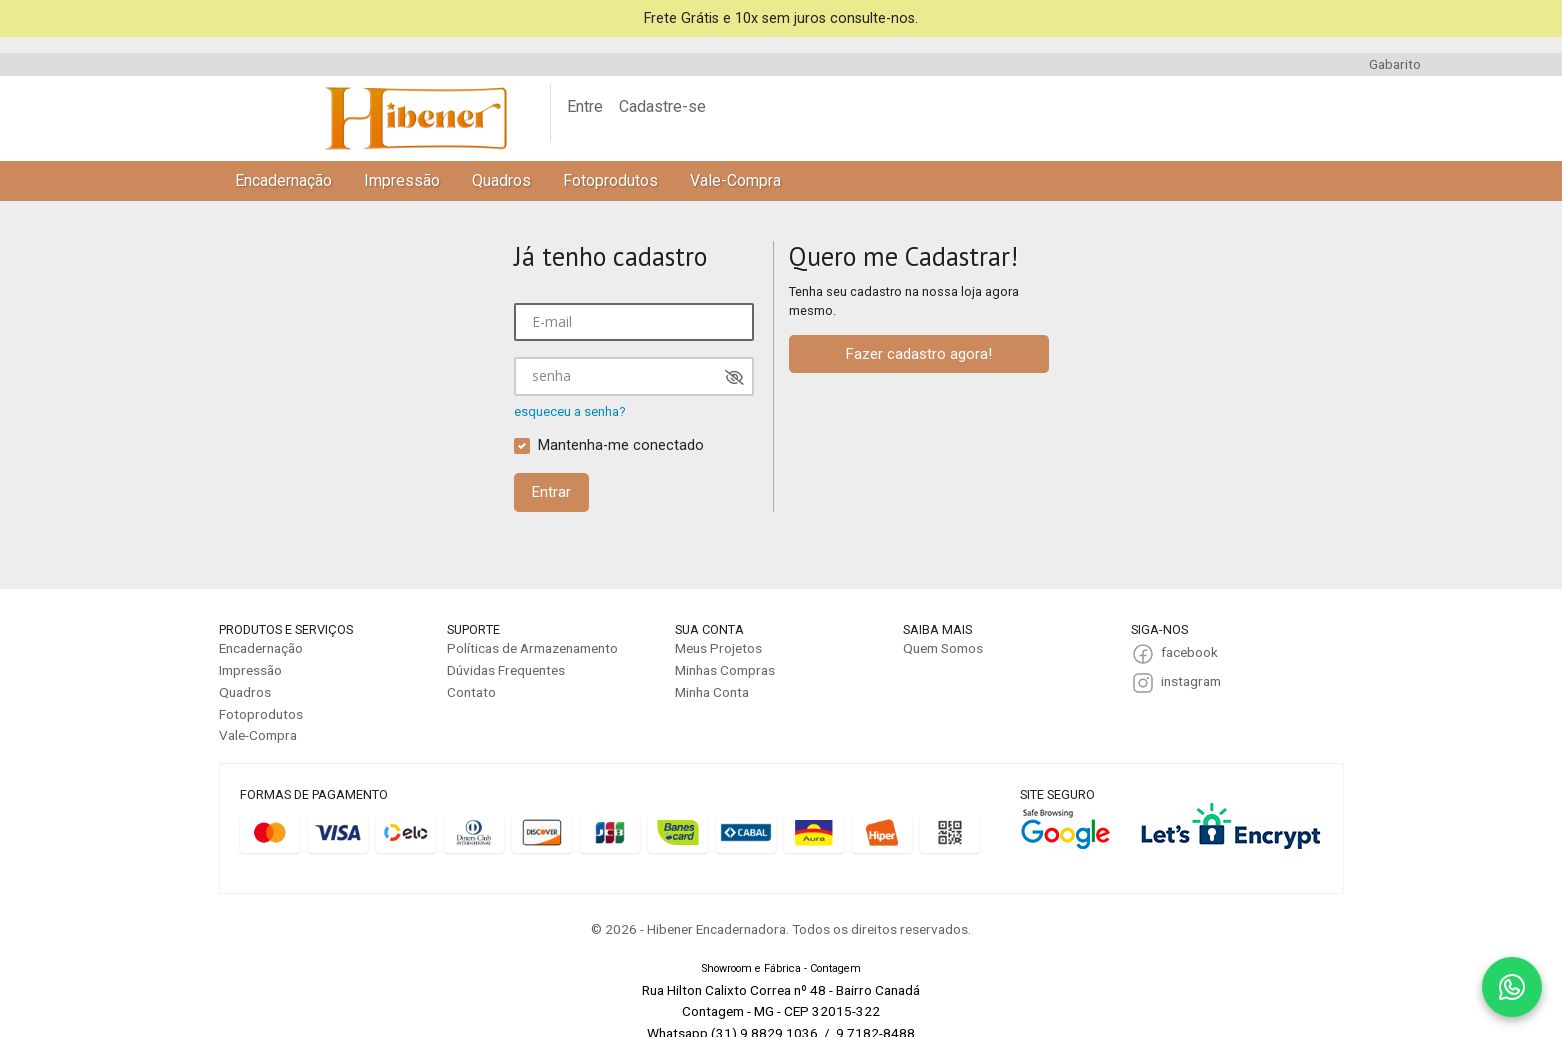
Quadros (501, 180)
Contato (471, 692)
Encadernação (283, 180)
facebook (1189, 652)
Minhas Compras (725, 670)
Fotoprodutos (610, 180)
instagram (1191, 681)
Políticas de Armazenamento (532, 648)
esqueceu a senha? (570, 411)
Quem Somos (943, 648)
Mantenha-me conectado (621, 445)
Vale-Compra (735, 180)
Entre (585, 106)
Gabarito (1395, 64)
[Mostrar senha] (734, 377)
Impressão (402, 180)
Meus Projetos (718, 648)
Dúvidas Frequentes (506, 670)
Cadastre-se (662, 106)
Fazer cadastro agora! (919, 354)
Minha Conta (712, 692)
